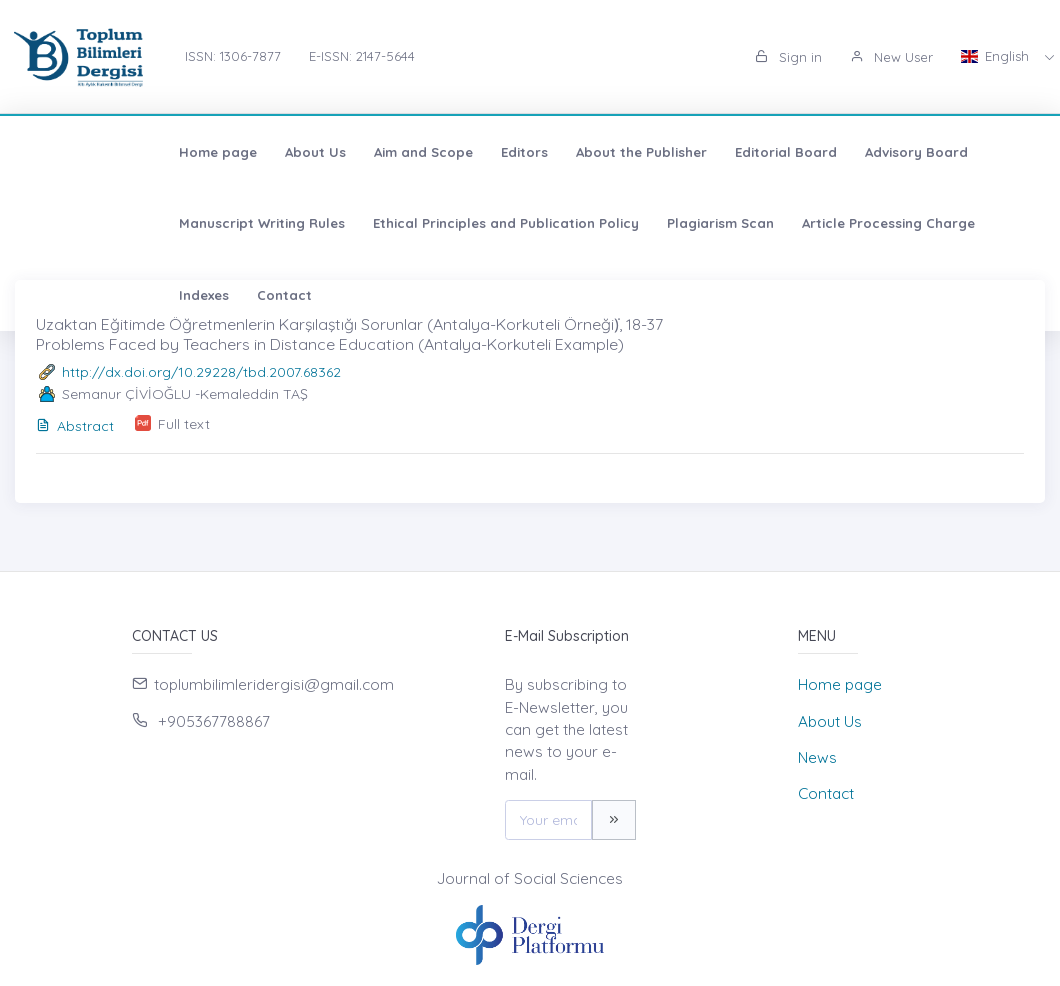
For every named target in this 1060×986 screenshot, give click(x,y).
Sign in (788, 57)
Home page (77, 152)
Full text (184, 424)
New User (891, 57)
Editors (383, 152)
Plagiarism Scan (385, 223)
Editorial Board (645, 152)
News (817, 757)
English (997, 56)
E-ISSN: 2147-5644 (362, 56)
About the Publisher (500, 152)
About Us (174, 152)
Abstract (75, 426)
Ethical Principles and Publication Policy (171, 223)
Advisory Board (775, 152)
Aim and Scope (282, 152)
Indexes (693, 223)
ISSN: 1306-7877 (233, 56)
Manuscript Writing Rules (938, 152)
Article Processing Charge (553, 223)
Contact (773, 223)
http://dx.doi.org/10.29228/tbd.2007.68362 (201, 372)
